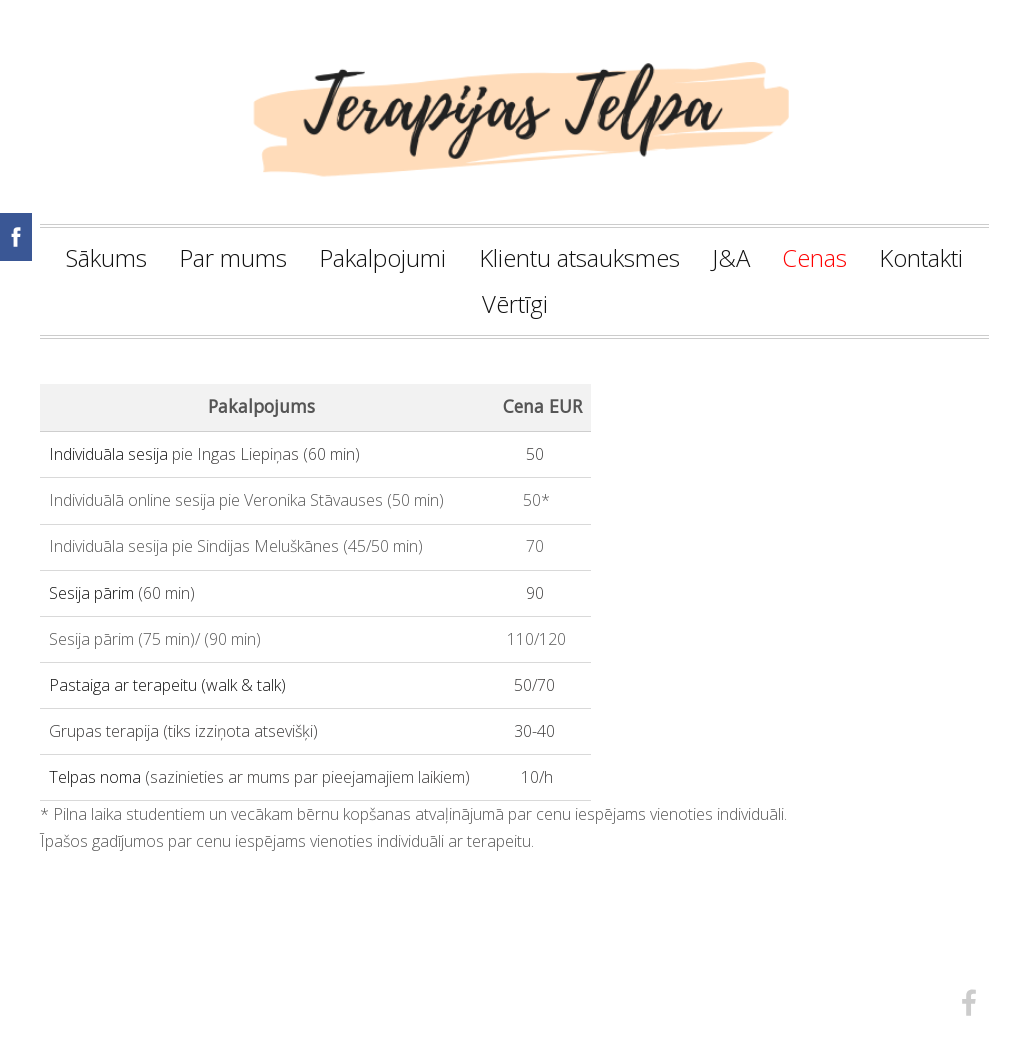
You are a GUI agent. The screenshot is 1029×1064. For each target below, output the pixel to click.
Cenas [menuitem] (814, 257)
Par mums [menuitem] (233, 257)
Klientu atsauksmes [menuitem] (579, 257)
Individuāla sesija (108, 454)
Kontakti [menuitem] (921, 257)
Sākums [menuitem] (106, 257)
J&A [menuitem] (731, 257)
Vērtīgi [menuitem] (515, 303)
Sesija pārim (91, 593)
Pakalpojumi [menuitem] (382, 257)
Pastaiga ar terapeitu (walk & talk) (167, 685)
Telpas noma (95, 777)
